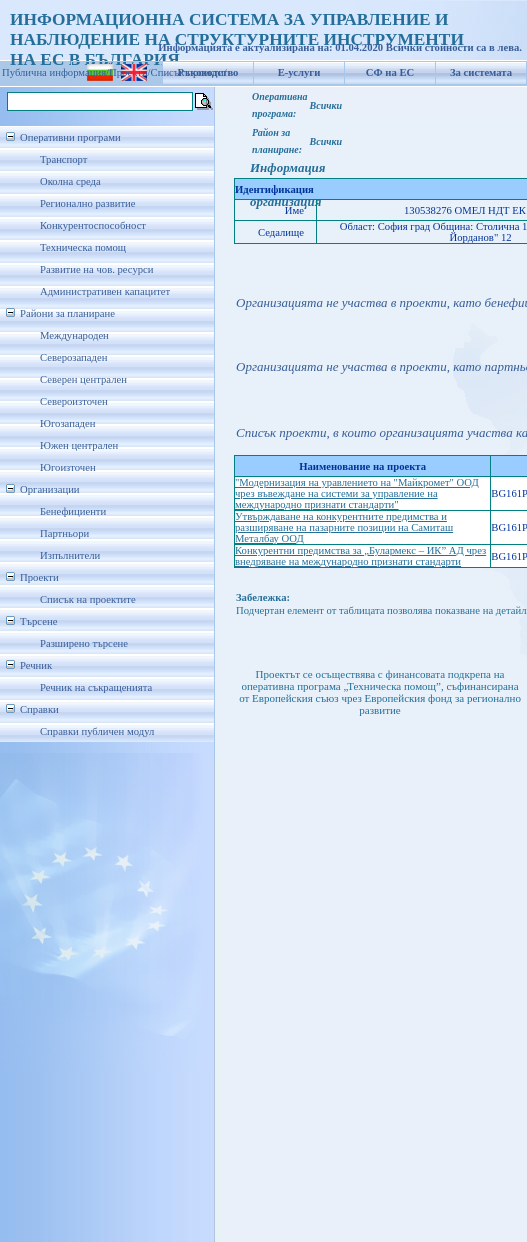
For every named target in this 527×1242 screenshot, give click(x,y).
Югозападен (67, 423)
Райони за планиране (67, 313)
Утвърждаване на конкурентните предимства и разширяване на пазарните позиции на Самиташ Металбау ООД (344, 527)
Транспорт (63, 159)
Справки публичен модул (97, 731)
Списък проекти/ (189, 72)
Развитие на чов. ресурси (97, 269)
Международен (74, 335)
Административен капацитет (105, 291)
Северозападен (73, 357)
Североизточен (74, 401)
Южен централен (79, 445)
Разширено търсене (84, 643)
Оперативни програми (70, 137)
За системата (481, 72)
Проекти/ (130, 72)
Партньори (64, 533)
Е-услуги (299, 72)
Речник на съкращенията (96, 687)
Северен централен (83, 379)
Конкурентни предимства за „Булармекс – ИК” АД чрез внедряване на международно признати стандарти (360, 556)
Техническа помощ (83, 247)
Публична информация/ (55, 72)
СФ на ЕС (390, 72)
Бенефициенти (73, 511)
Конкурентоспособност (93, 225)
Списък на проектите (88, 599)
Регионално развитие (88, 203)
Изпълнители (70, 555)
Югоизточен (68, 467)
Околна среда (70, 181)
